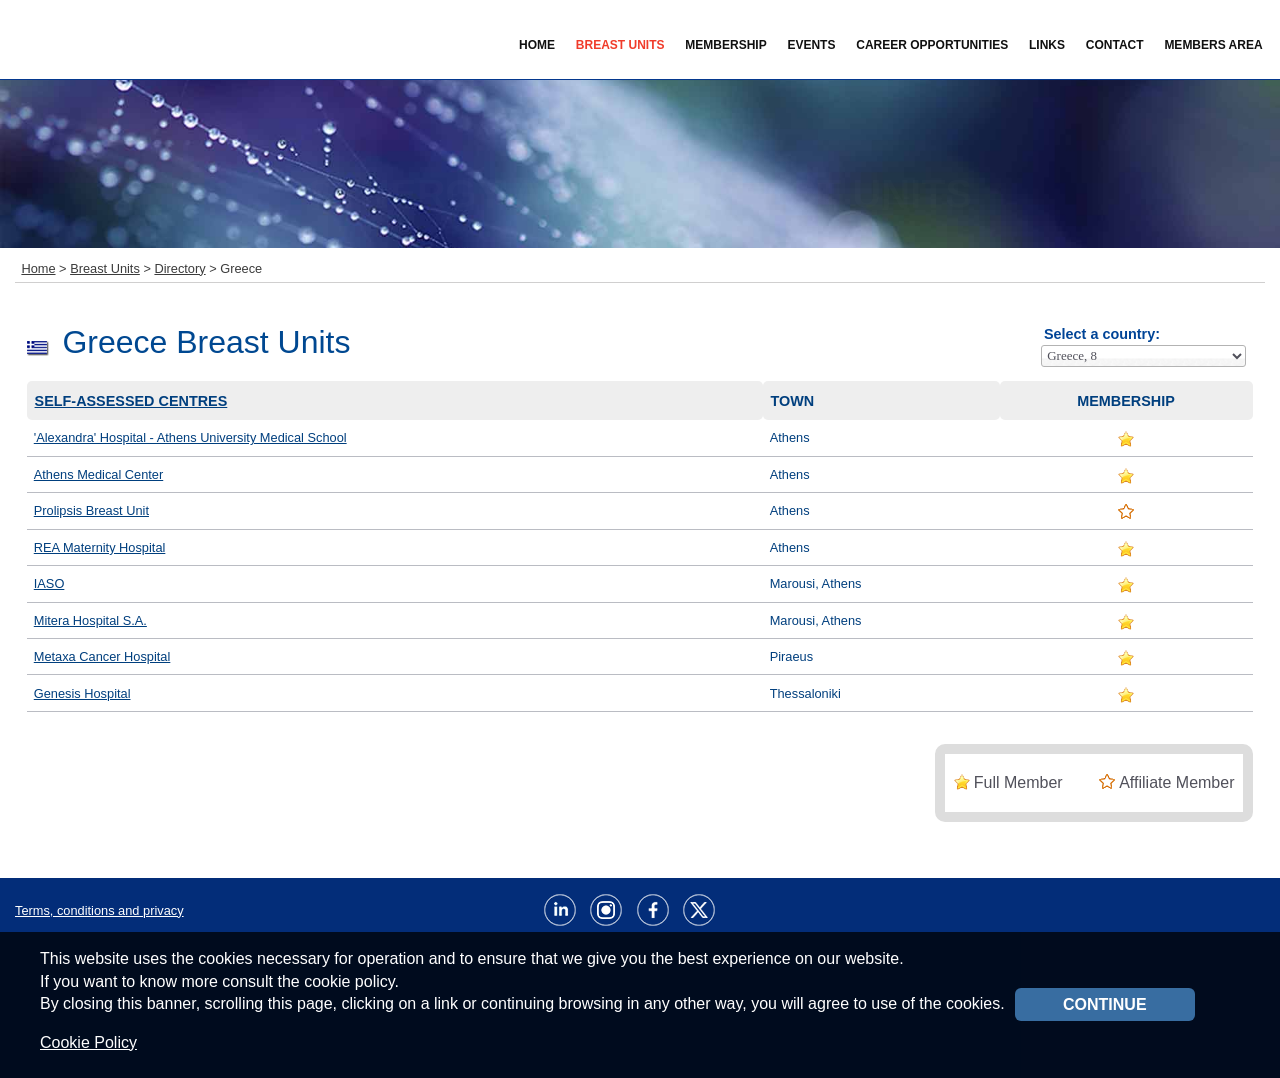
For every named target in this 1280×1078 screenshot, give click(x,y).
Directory (179, 268)
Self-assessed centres (131, 401)
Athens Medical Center (98, 474)
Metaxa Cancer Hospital (102, 656)
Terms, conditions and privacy (99, 910)
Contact (1115, 45)
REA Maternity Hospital (100, 547)
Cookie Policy (88, 1042)
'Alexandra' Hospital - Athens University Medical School (190, 437)
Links (1047, 45)
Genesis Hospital (82, 693)
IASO (49, 583)
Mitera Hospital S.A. (90, 620)
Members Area (1213, 45)
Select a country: (1102, 334)
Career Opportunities (932, 45)
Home (537, 45)
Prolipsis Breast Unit (91, 510)
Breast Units (105, 268)
